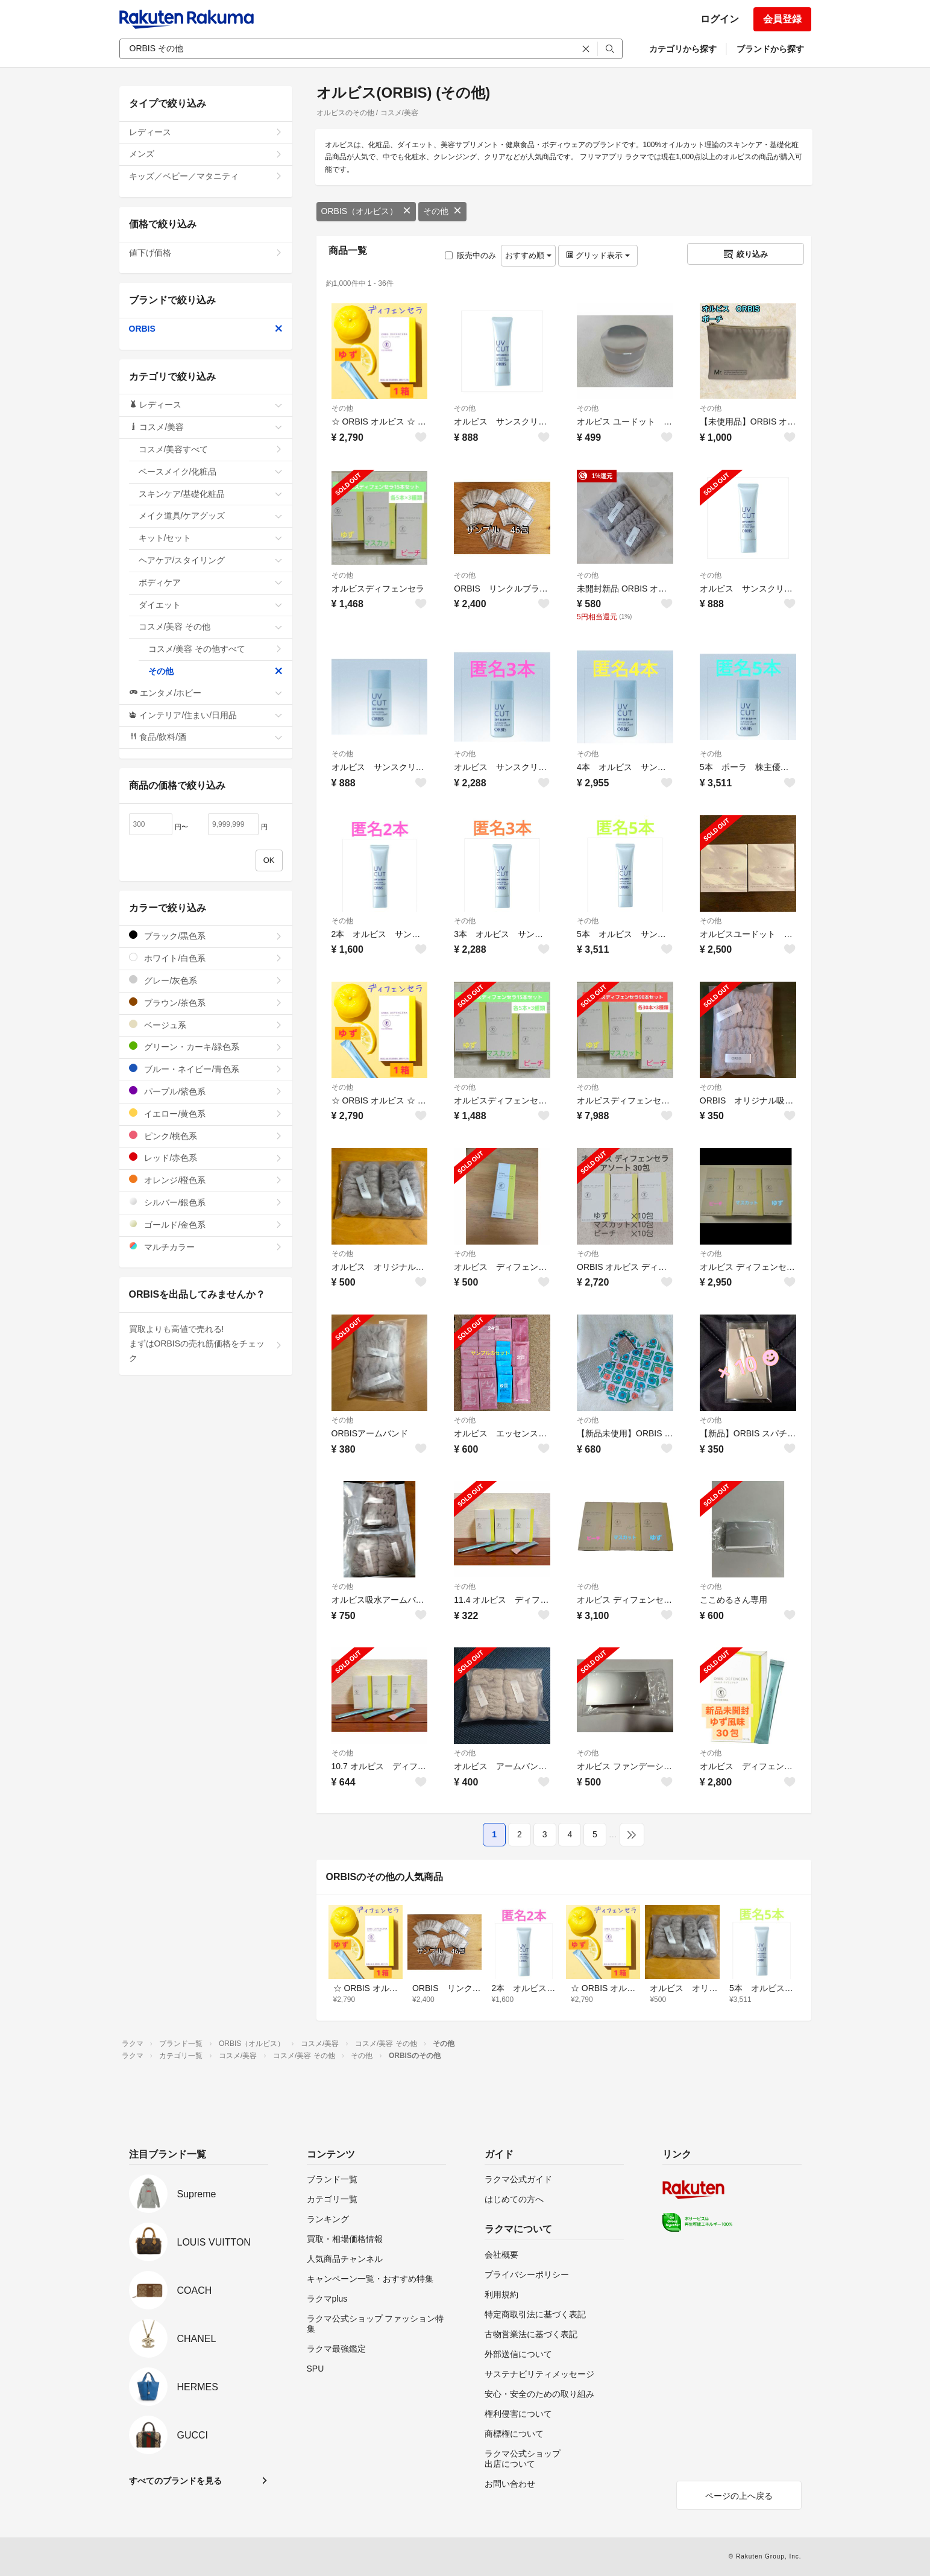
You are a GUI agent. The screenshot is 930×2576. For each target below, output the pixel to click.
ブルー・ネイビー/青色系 (206, 1069)
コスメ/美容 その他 (211, 626)
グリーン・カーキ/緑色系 (206, 1046)
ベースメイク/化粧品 (211, 471)
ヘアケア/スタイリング (211, 560)
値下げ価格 (206, 252)
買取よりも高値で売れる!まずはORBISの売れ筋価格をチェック (206, 1343)
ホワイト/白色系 (206, 958)
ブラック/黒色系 (206, 935)
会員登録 (782, 19)
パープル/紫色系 (206, 1091)
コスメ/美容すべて (211, 449)
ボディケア (211, 582)
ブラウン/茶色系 (206, 1002)
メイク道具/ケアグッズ (211, 515)
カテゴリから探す (683, 49)
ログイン (719, 19)
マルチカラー (206, 1247)
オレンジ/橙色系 (206, 1180)
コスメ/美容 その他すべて (215, 649)
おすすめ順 (528, 255)
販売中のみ (470, 255)
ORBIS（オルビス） (366, 211)
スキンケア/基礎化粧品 (211, 494)
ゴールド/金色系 (206, 1224)
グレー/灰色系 (206, 980)
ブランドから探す (770, 49)
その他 (442, 211)
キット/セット (211, 538)
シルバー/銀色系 (206, 1202)
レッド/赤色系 (206, 1157)
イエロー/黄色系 (206, 1113)
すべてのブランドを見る (175, 2481)
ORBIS (206, 328)
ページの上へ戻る (739, 2496)
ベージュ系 (206, 1025)
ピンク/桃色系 (206, 1136)
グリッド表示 (598, 255)
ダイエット (211, 605)
